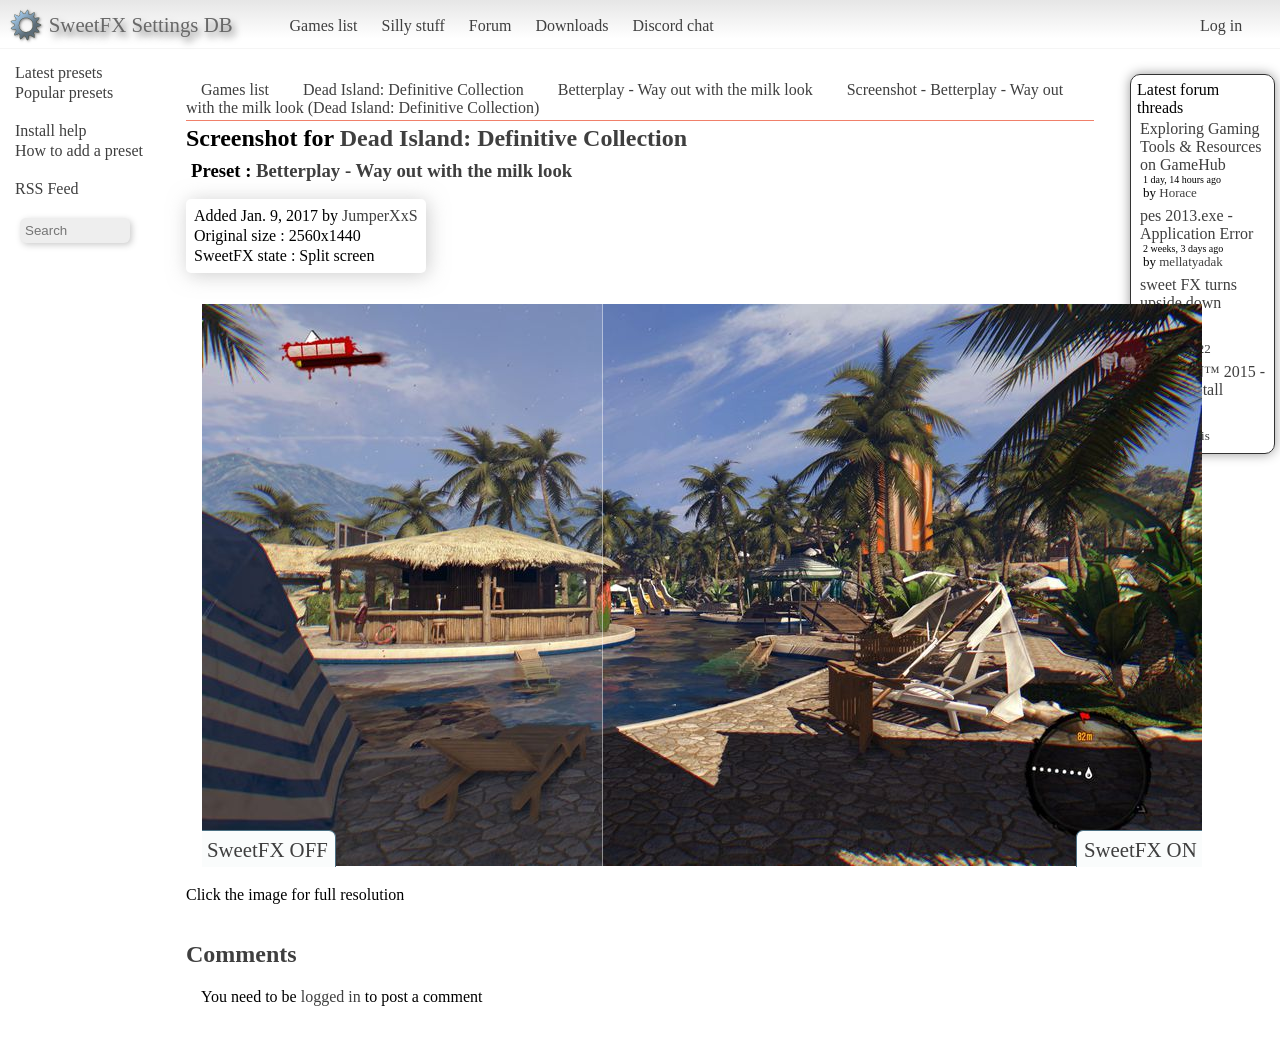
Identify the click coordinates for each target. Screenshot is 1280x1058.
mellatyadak (1191, 261)
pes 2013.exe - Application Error (1196, 224)
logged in (331, 996)
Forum (490, 25)
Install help (51, 130)
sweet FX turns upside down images (1188, 302)
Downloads (571, 25)
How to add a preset (79, 150)
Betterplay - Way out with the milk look (685, 89)
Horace (1178, 192)
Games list (324, 25)
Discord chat (672, 25)
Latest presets (59, 72)
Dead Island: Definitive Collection (413, 89)
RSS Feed (47, 188)
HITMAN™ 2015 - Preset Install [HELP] (1202, 389)
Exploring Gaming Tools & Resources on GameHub (1201, 146)
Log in (1221, 25)
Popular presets (64, 92)
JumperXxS (380, 215)
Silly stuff (413, 25)
